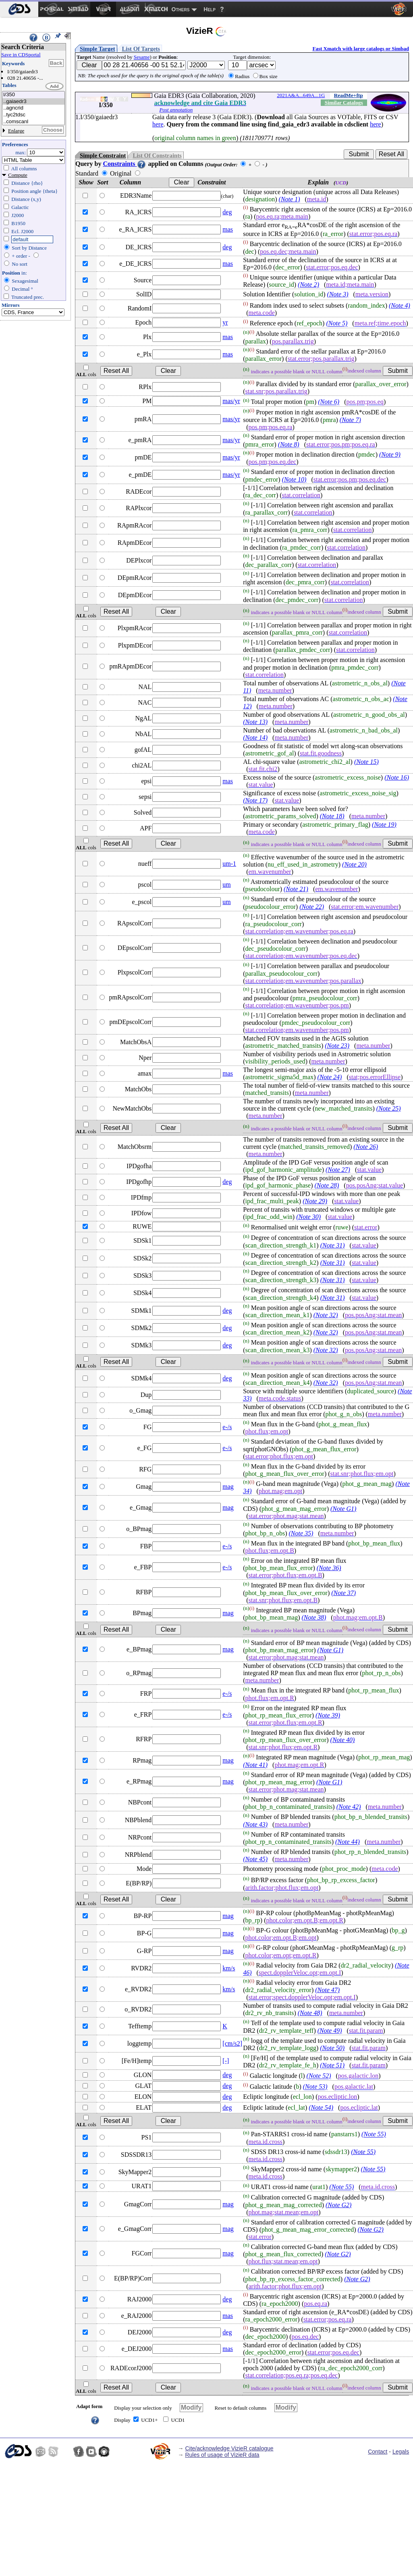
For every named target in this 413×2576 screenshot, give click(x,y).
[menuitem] (19, 9)
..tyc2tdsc (33, 115)
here (158, 124)
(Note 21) (296, 889)
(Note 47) (327, 1989)
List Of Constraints (157, 155)
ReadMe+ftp (348, 95)
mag (228, 1486)
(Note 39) (327, 1715)
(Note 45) (255, 1859)
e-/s (227, 1427)
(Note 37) (343, 1592)
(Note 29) (315, 1201)
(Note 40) (342, 1739)
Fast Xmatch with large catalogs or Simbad (360, 49)
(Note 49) (330, 2030)
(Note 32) (325, 1315)
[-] (225, 2060)
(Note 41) (255, 1764)
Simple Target (97, 49)
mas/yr (231, 400)
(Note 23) (337, 1045)
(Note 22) (311, 906)
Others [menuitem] (181, 9)
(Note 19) (384, 824)
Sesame (142, 57)
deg (227, 212)
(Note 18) (332, 816)
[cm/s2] (232, 2043)
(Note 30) (308, 1216)
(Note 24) (330, 1077)
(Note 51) (332, 2065)
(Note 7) (350, 419)
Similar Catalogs (344, 102)
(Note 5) (336, 323)
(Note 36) (329, 1567)
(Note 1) (289, 199)
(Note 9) (390, 454)
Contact (377, 2451)
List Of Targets (141, 49)
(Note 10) (294, 479)
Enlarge (16, 131)
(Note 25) (388, 1108)
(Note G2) (338, 2204)
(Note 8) (288, 444)
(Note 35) (301, 1533)
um (226, 884)
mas (227, 229)
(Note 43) (255, 1824)
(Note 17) (255, 800)
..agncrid (33, 108)
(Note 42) (348, 1806)
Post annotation (176, 110)
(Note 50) (332, 2047)
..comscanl (33, 121)
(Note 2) (308, 284)
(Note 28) (326, 1185)
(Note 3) (338, 294)
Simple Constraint (103, 155)
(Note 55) (373, 2134)
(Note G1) (343, 1508)
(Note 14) (255, 737)
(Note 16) (396, 777)
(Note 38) (313, 1617)
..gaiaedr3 (33, 101)
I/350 (33, 94)
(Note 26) (365, 1146)
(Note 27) (338, 1169)
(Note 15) (366, 761)
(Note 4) (399, 305)
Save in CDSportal (21, 55)
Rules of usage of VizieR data (222, 2455)
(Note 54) (321, 2107)
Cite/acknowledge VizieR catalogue (229, 2448)
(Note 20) (354, 864)
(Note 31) (332, 1245)
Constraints (124, 163)
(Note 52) (319, 2076)
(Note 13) (255, 721)
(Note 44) (347, 1841)
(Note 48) (310, 2012)
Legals (400, 2451)
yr (225, 322)
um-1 (229, 863)
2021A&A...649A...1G (301, 95)
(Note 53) (315, 2087)
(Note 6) (328, 402)
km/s (228, 1968)
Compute (17, 175)
